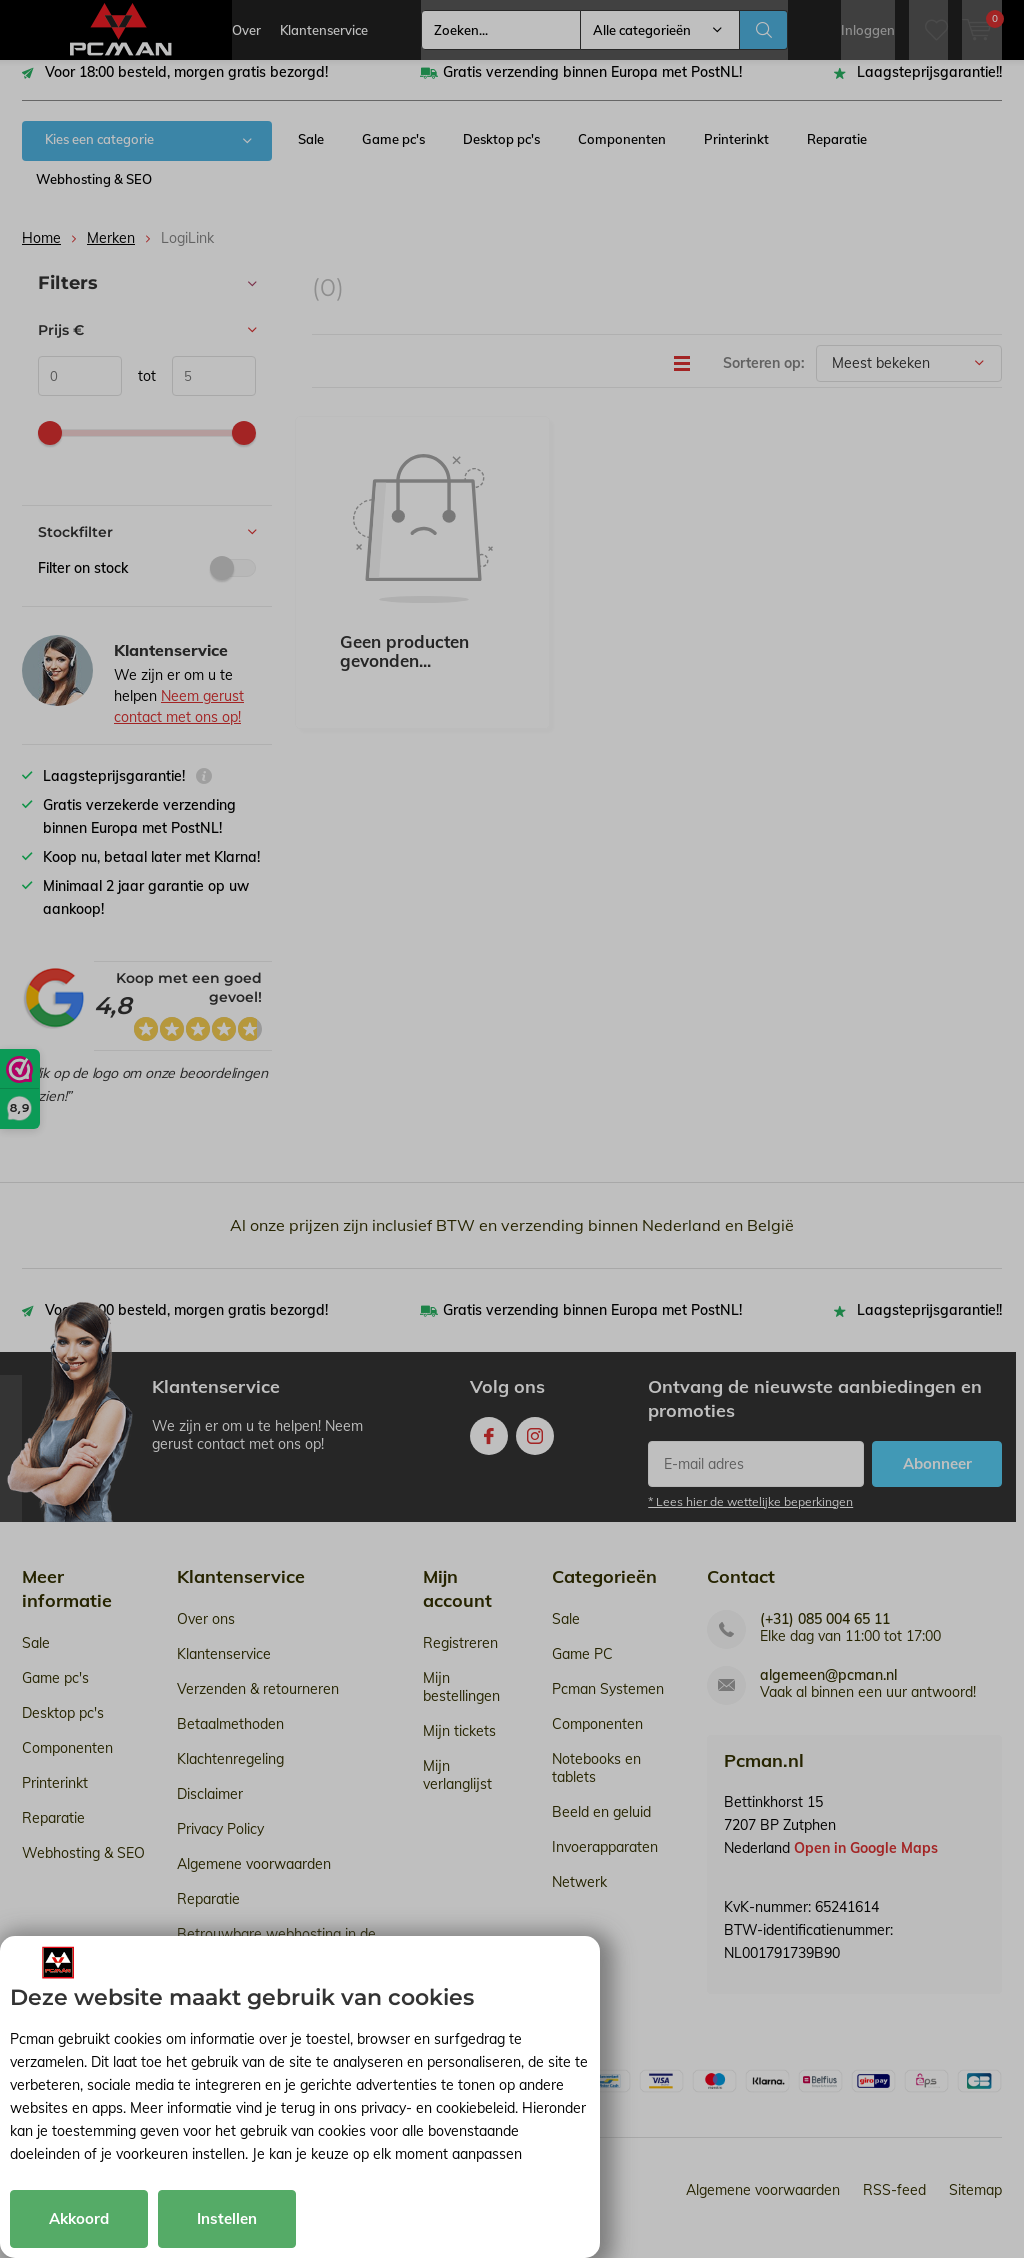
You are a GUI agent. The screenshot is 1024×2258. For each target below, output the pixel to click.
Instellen (227, 2218)
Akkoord (79, 2218)
